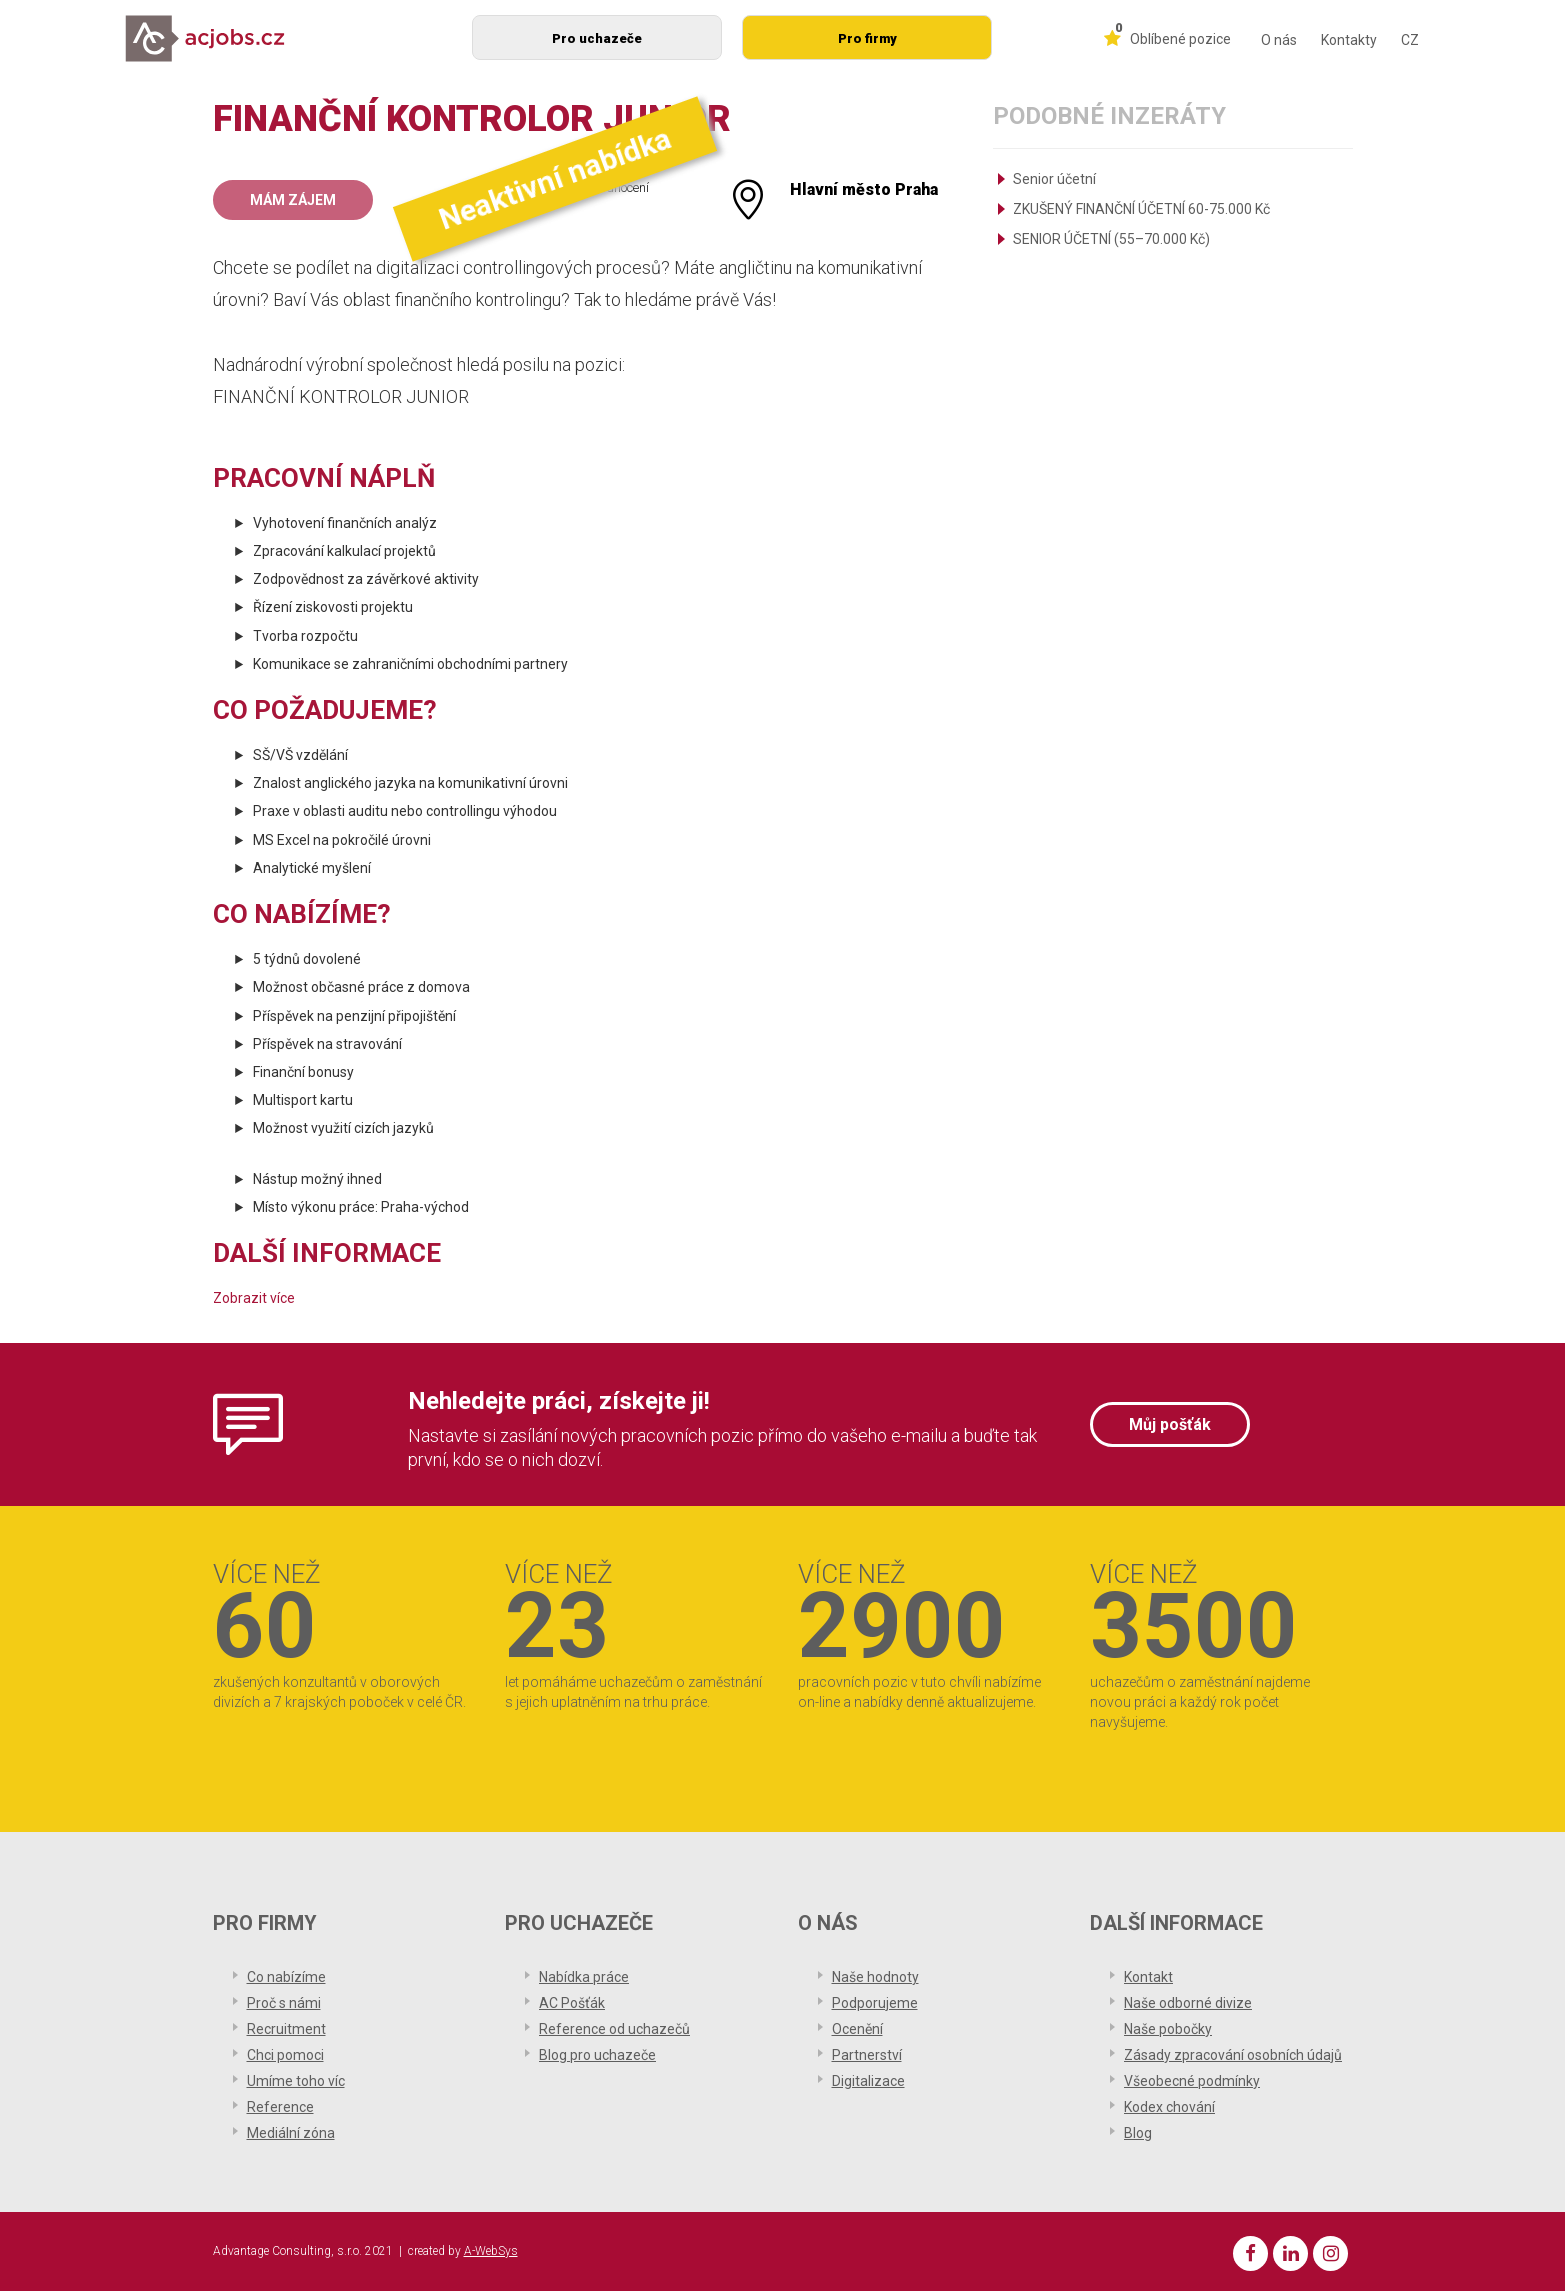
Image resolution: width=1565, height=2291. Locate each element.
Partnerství (867, 2055)
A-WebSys (491, 2251)
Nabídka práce (584, 1977)
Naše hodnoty (875, 1977)
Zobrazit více (254, 1298)
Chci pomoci (285, 2055)
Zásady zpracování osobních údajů (1233, 2055)
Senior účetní (1054, 179)
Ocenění (857, 2029)
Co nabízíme (286, 1977)
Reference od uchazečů (614, 2029)
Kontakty (1349, 40)
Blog (1138, 2133)
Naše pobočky (1168, 2029)
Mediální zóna (291, 2133)
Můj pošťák (1170, 1424)
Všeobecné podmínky (1192, 2081)
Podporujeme (875, 2003)
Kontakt (1148, 1977)
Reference (280, 2107)
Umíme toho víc (296, 2081)
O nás (1279, 40)
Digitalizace (868, 2081)
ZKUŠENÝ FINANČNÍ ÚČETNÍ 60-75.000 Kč (1141, 209)
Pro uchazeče (597, 38)
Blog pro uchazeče (597, 2055)
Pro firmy (867, 38)
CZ (1410, 40)
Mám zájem (293, 200)
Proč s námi (284, 2003)
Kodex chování (1169, 2107)
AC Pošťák (572, 2003)
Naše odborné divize (1188, 2003)
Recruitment (286, 2029)
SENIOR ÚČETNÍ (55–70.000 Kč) (1111, 239)
